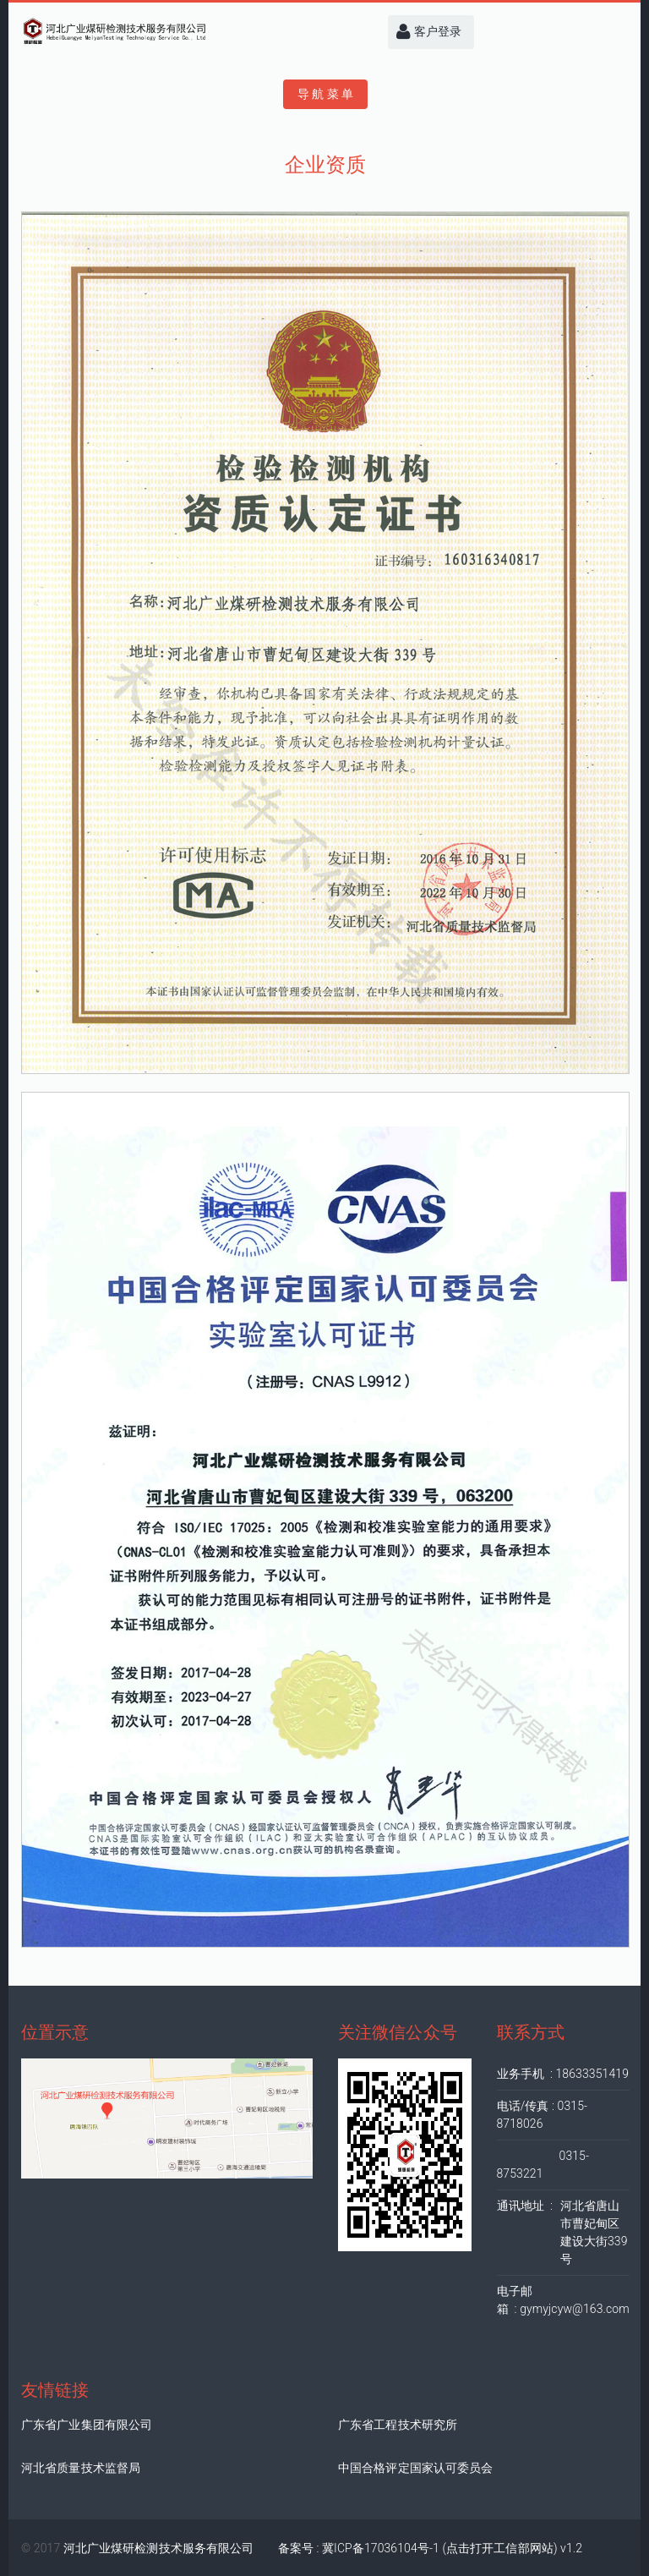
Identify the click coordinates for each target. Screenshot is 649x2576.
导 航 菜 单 (325, 94)
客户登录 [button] (428, 32)
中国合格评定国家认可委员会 (415, 2468)
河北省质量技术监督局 (80, 2468)
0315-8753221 (543, 2164)
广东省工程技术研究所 (397, 2424)
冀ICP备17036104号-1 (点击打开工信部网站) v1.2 (452, 2548)
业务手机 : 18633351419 (563, 2073)
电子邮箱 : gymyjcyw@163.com (563, 2300)
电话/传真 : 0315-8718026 (542, 2114)
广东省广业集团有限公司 (86, 2424)
